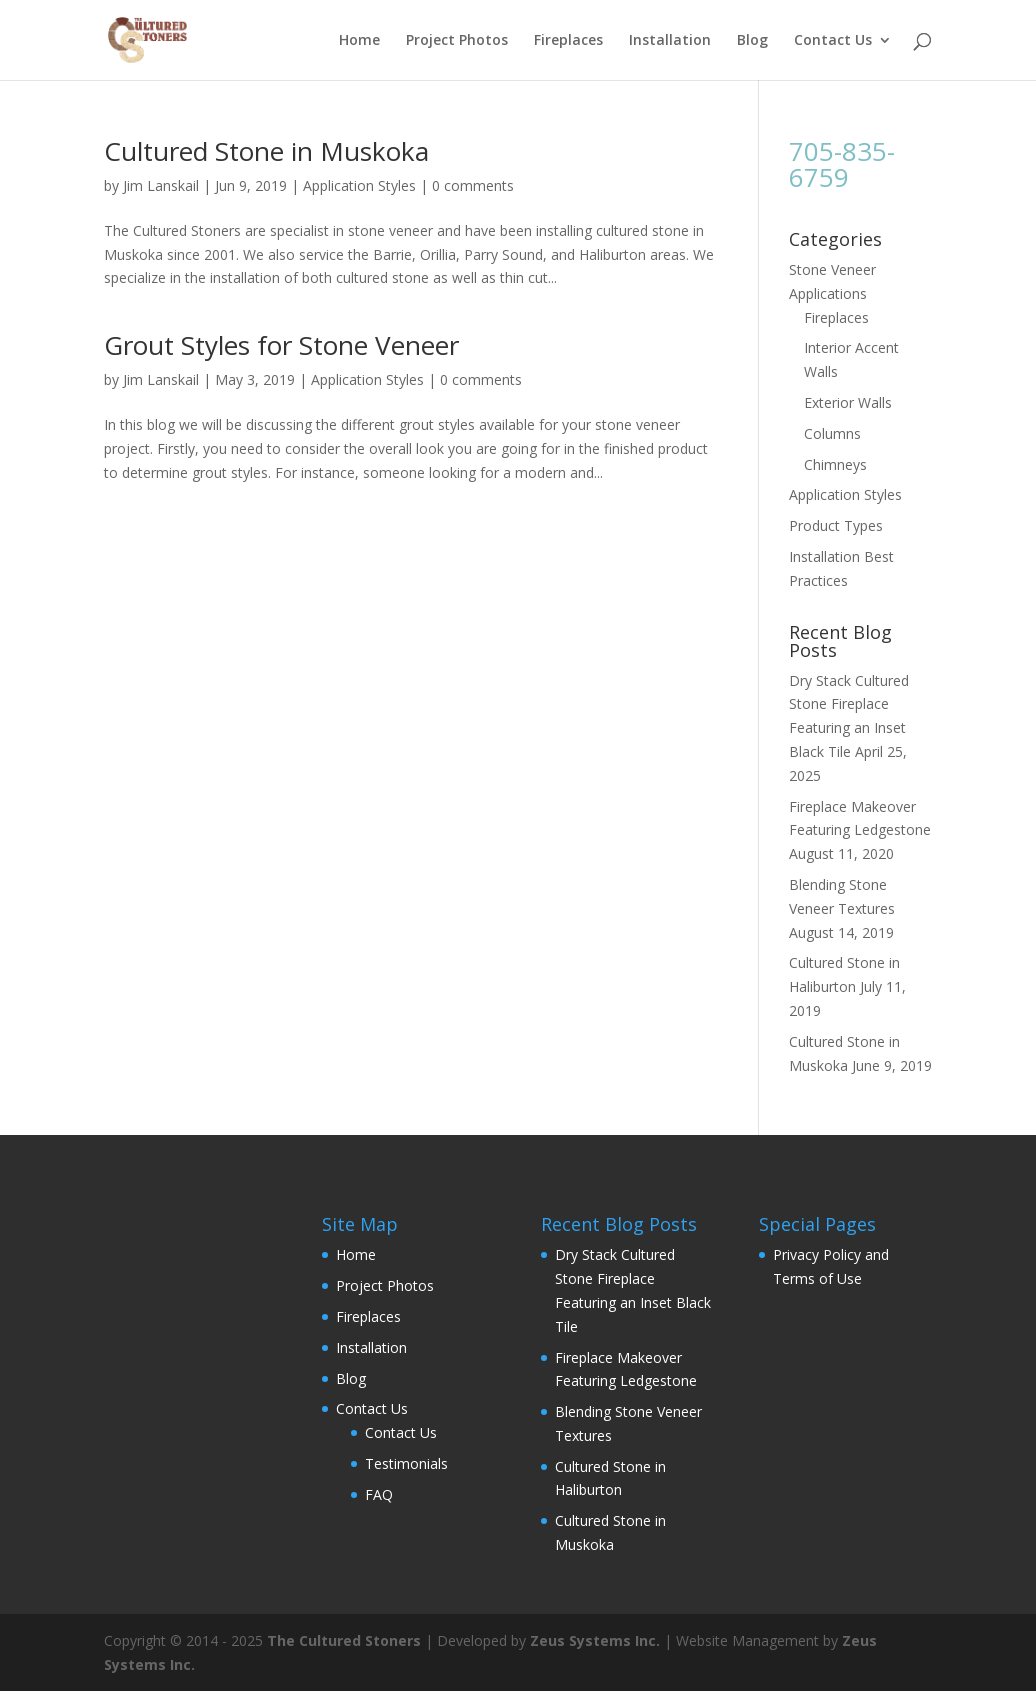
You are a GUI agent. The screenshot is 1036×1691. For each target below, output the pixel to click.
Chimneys (835, 464)
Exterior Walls (848, 402)
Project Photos (457, 41)
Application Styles (359, 185)
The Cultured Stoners (344, 1640)
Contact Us (833, 41)
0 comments (473, 185)
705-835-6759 (842, 164)
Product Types (836, 525)
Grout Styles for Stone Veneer (281, 345)
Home (359, 41)
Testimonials (406, 1463)
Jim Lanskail (161, 185)
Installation (670, 41)
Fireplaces (568, 41)
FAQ (379, 1494)
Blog (752, 41)
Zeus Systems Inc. (595, 1640)
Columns (832, 433)
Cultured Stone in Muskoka (266, 151)
